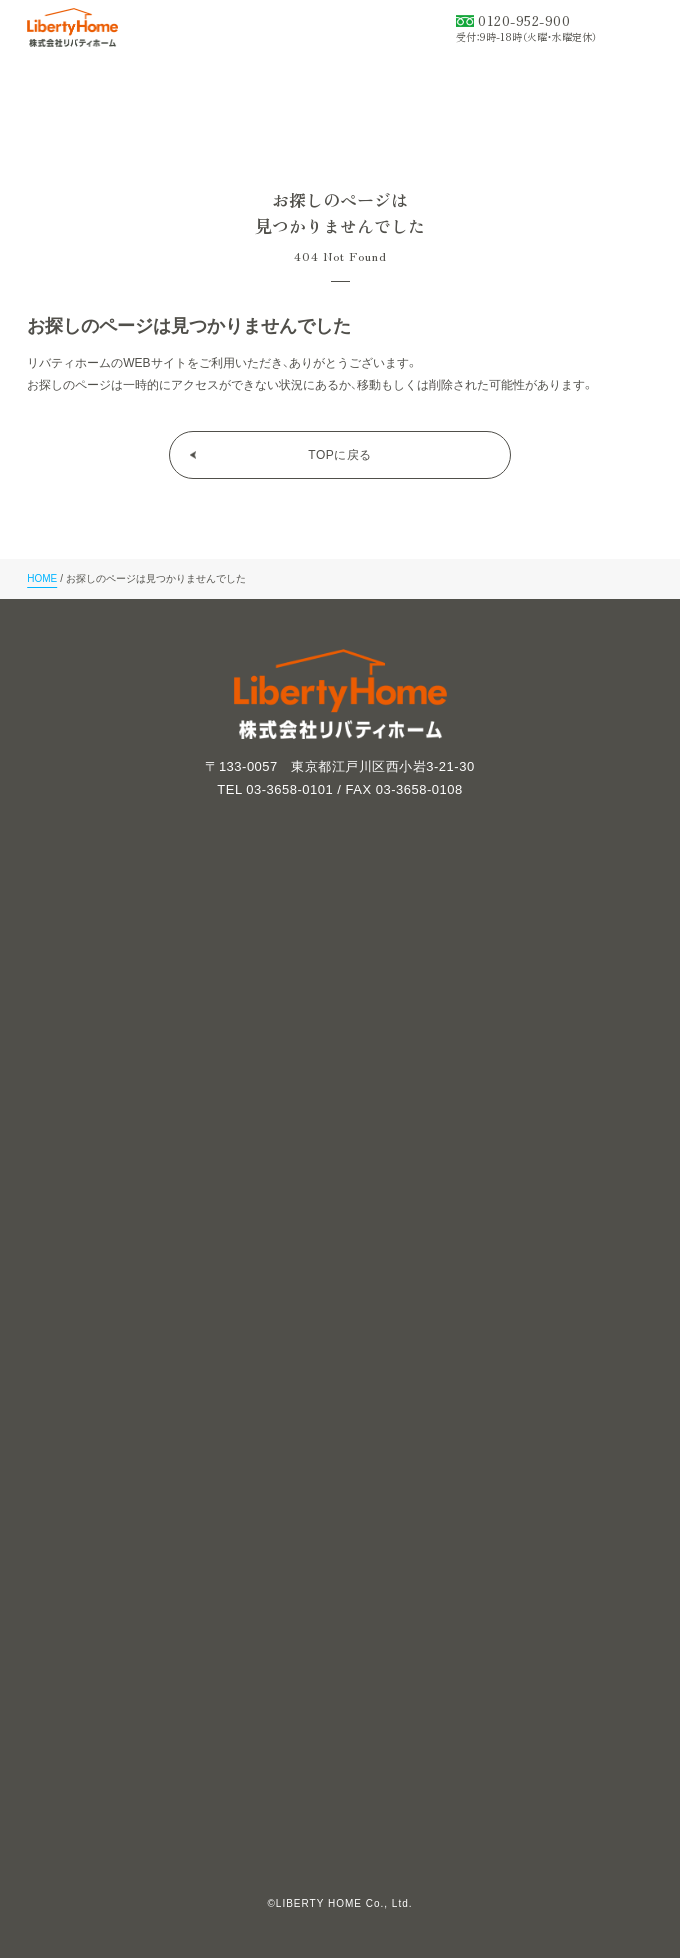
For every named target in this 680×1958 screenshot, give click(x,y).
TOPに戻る (339, 455)
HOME (42, 578)
